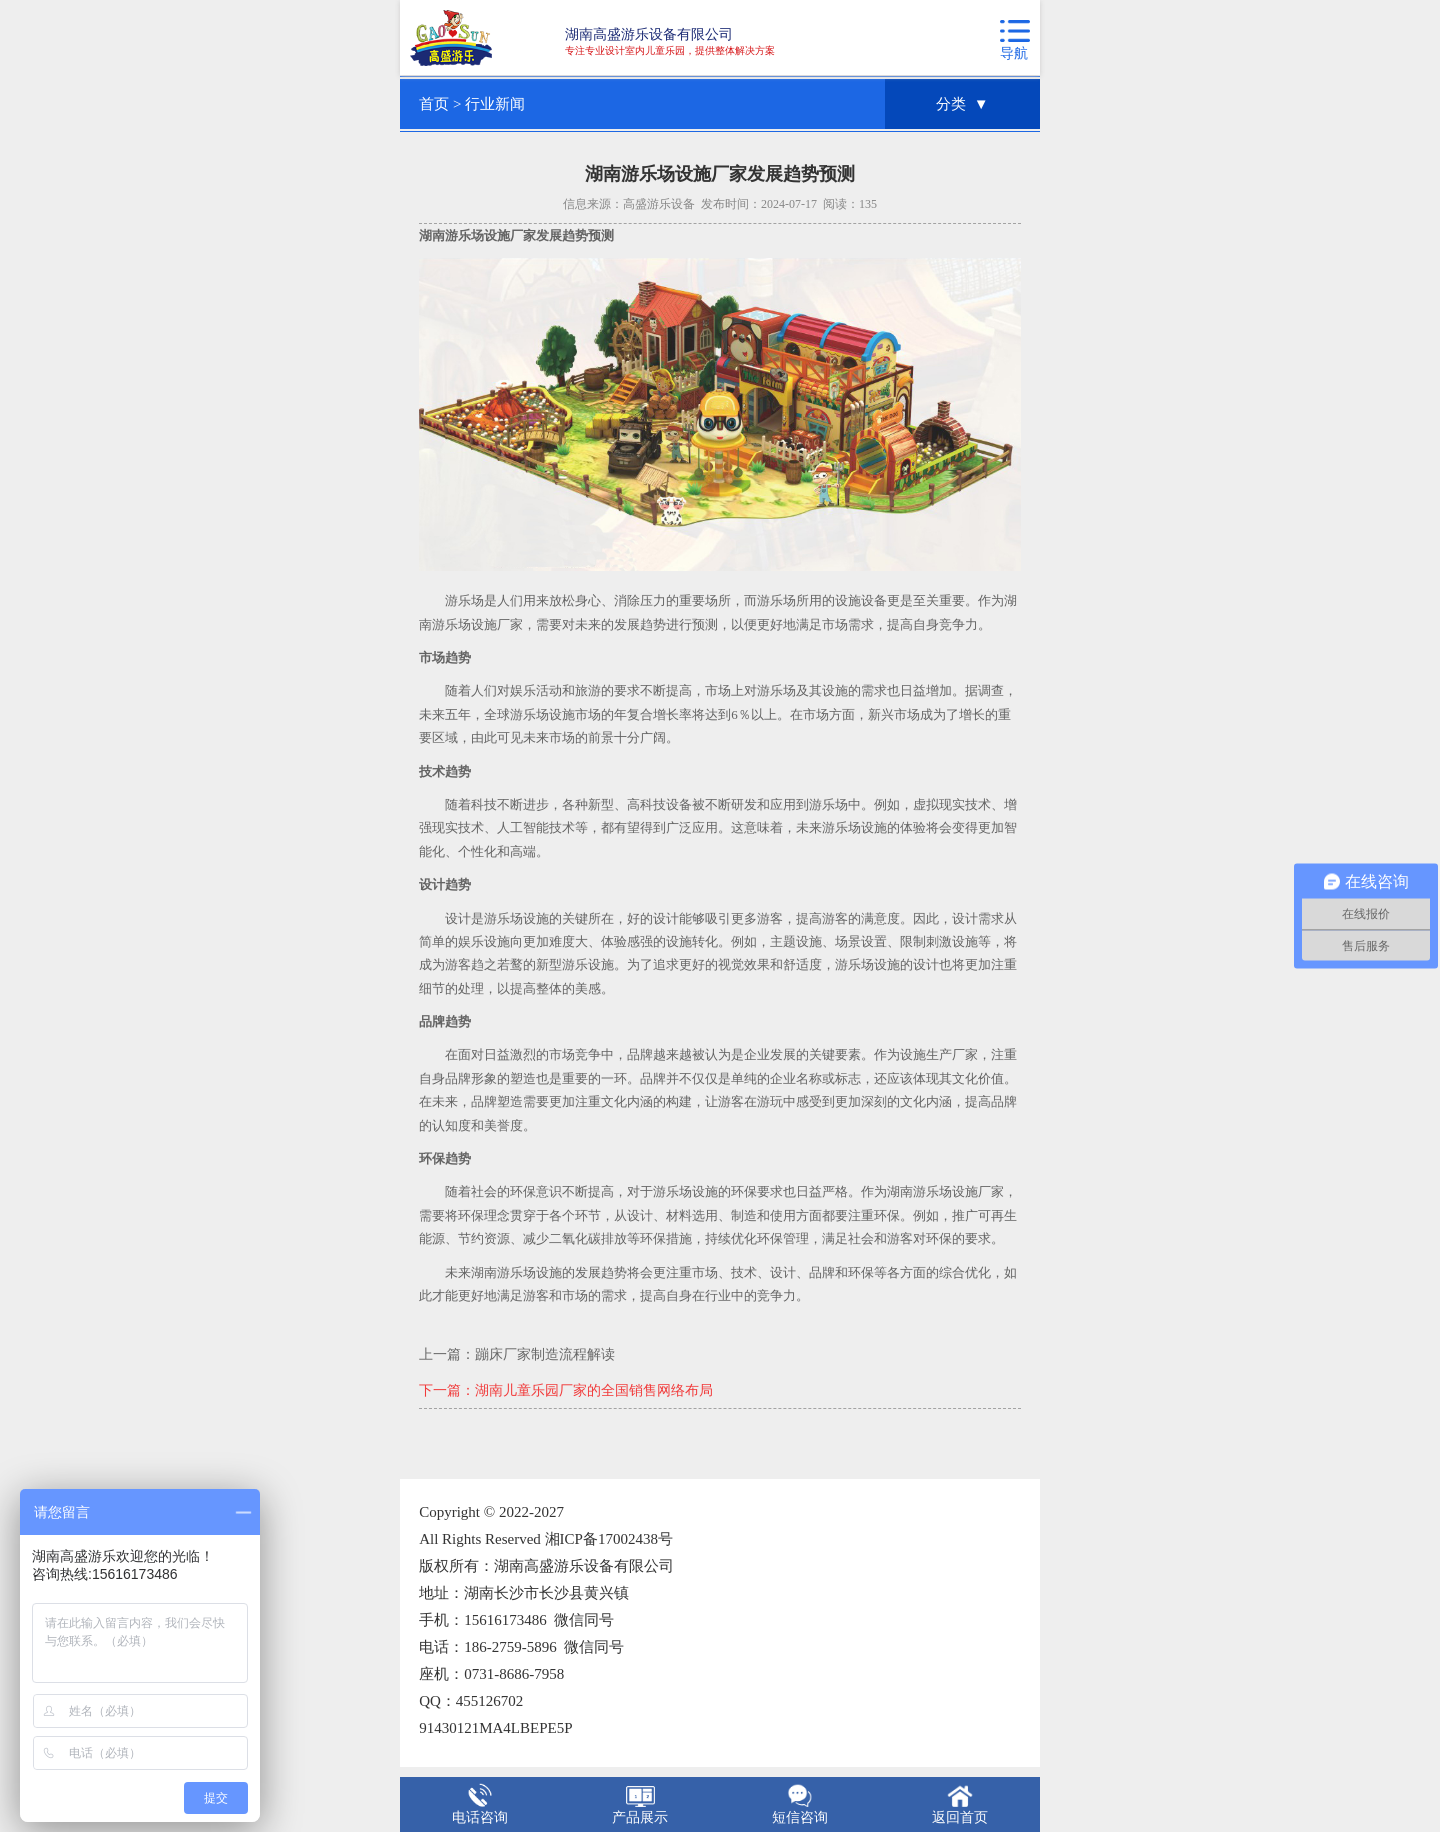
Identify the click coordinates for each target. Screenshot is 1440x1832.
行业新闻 (495, 104)
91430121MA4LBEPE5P (495, 1728)
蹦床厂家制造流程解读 (545, 1354)
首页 (434, 104)
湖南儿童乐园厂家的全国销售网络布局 (594, 1390)
